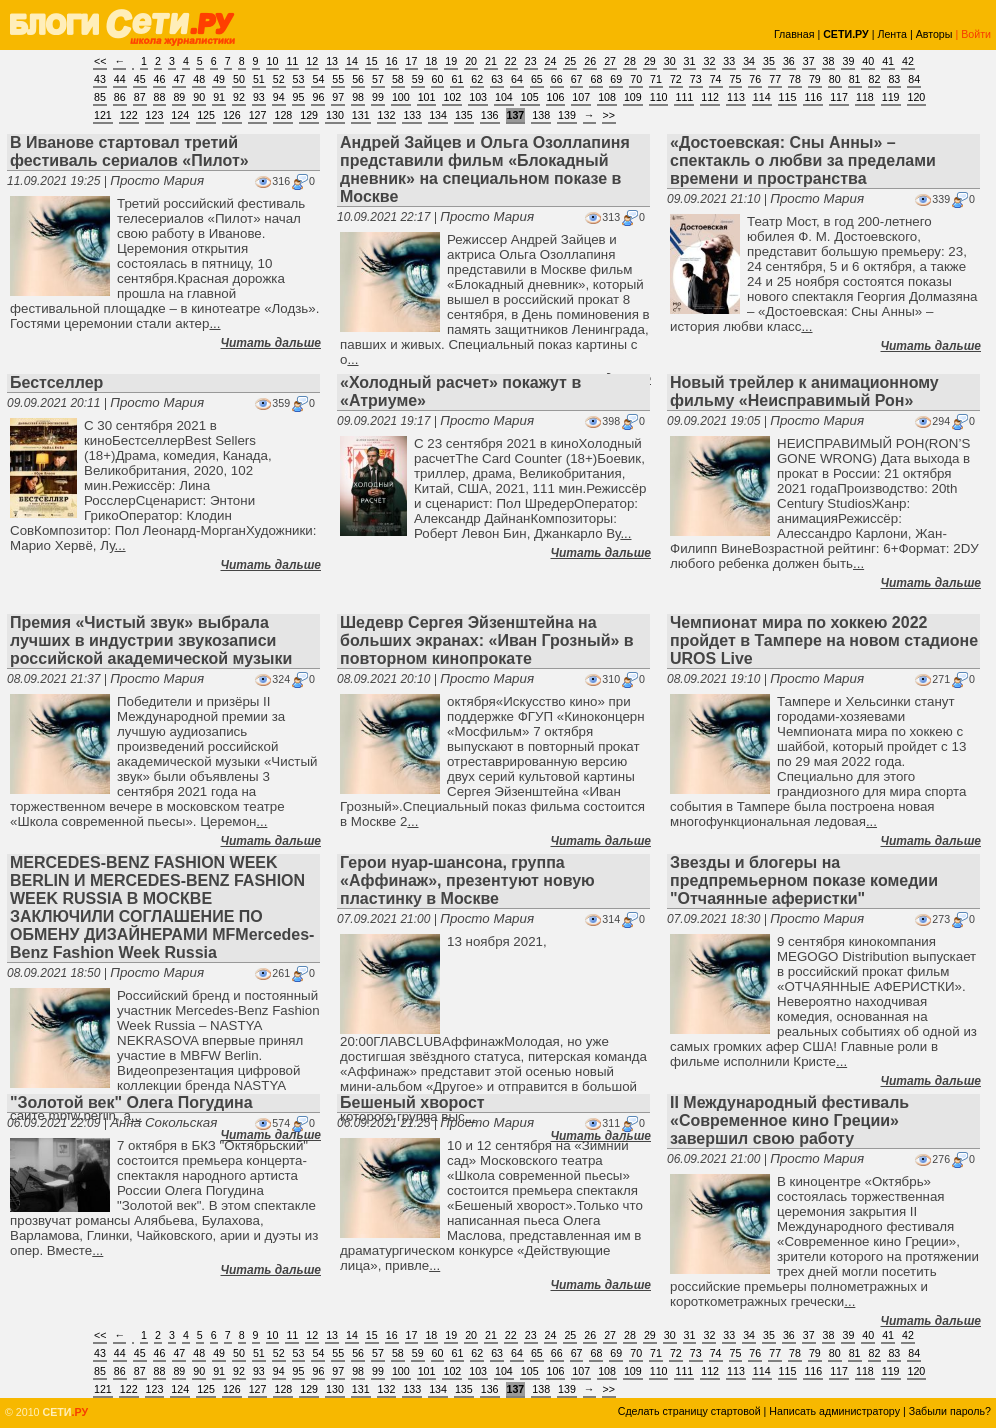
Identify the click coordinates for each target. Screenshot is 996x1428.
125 (206, 115)
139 (567, 115)
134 (438, 115)
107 (581, 97)
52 (279, 79)
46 (160, 79)
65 (537, 79)
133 (412, 115)
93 (259, 97)
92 (239, 97)
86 (120, 97)
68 (596, 79)
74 (716, 79)
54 (318, 79)
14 (352, 61)
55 (338, 79)
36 (789, 61)
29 (650, 61)
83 (894, 79)
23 (531, 61)
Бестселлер (56, 382)
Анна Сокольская (163, 1122)
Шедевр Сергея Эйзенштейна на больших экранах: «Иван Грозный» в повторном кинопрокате (487, 640)
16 (392, 61)
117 (839, 97)
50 (239, 79)
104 (504, 97)
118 (865, 97)
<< (100, 61)
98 (358, 97)
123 (155, 115)
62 (477, 79)
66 (557, 79)
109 (633, 97)
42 (908, 61)
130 (335, 115)
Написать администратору (834, 1411)
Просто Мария (157, 180)
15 (372, 61)
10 (273, 61)
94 (279, 97)
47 (179, 79)
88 (160, 97)
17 (412, 61)
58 (398, 79)
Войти (976, 34)
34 (749, 61)
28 (630, 61)
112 (710, 97)
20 (471, 61)
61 (457, 79)
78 (795, 79)
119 (891, 97)
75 (736, 79)
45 (140, 79)
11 (292, 61)
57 (378, 79)
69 (616, 79)
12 (312, 61)
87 (140, 97)
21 (491, 61)
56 (358, 79)
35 (769, 61)
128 (283, 115)
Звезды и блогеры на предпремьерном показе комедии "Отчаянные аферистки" (804, 880)
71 (656, 79)
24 (551, 61)
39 (848, 61)
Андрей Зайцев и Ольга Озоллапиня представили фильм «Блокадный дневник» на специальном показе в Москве (485, 169)
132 (387, 115)
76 (755, 79)
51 (259, 79)
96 (318, 97)
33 (729, 61)
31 (690, 61)
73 (696, 79)
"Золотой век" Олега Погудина (131, 1102)
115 (788, 97)
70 (636, 79)
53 (299, 79)
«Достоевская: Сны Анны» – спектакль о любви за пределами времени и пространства (803, 160)
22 (511, 61)
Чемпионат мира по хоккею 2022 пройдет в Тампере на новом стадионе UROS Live (824, 640)
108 (607, 97)
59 (418, 79)
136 (490, 115)
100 (401, 97)
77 (775, 79)
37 (809, 61)
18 (431, 61)
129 (309, 115)
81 (855, 79)
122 (129, 115)
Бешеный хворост (412, 1102)
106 (556, 97)
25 (570, 61)
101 (427, 97)
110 (659, 97)
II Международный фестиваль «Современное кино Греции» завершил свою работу (789, 1120)
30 (670, 61)
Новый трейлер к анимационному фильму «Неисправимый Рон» (804, 391)
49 (219, 79)
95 (299, 97)
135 (464, 115)
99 (378, 97)
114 (762, 97)
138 (541, 115)
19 (451, 61)
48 (199, 79)
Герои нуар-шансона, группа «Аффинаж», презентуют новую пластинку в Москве (467, 880)
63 (497, 79)
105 (530, 97)
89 (179, 97)
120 (917, 97)
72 (676, 79)
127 (258, 115)
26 (590, 61)
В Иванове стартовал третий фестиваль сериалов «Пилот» (129, 151)
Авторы (934, 34)
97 (338, 97)
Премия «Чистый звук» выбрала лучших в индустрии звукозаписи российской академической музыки (151, 640)
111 (684, 97)
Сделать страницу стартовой (689, 1411)
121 (103, 115)
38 (829, 61)
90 (199, 97)
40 (868, 61)
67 (577, 79)
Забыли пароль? (950, 1411)
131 (361, 115)
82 (875, 79)
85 (100, 97)
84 (914, 79)
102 (452, 97)
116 (813, 97)
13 (332, 61)
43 (100, 79)
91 (219, 97)
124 (180, 115)
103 (478, 97)
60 (438, 79)
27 (610, 61)
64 (517, 79)
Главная (794, 34)
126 (232, 115)
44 (120, 79)
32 (709, 61)
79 (815, 79)
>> (609, 115)
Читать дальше (271, 343)
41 (888, 61)
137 (516, 115)
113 (736, 97)
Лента (892, 34)
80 (835, 79)
